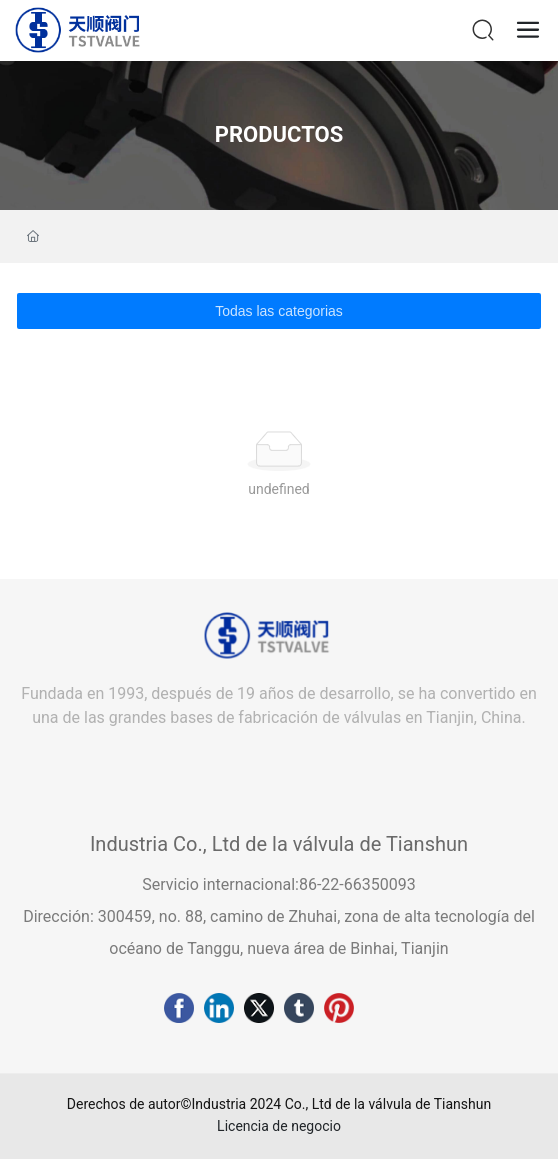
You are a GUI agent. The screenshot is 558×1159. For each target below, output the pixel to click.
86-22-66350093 (357, 884)
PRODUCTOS (279, 134)
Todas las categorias (279, 311)
